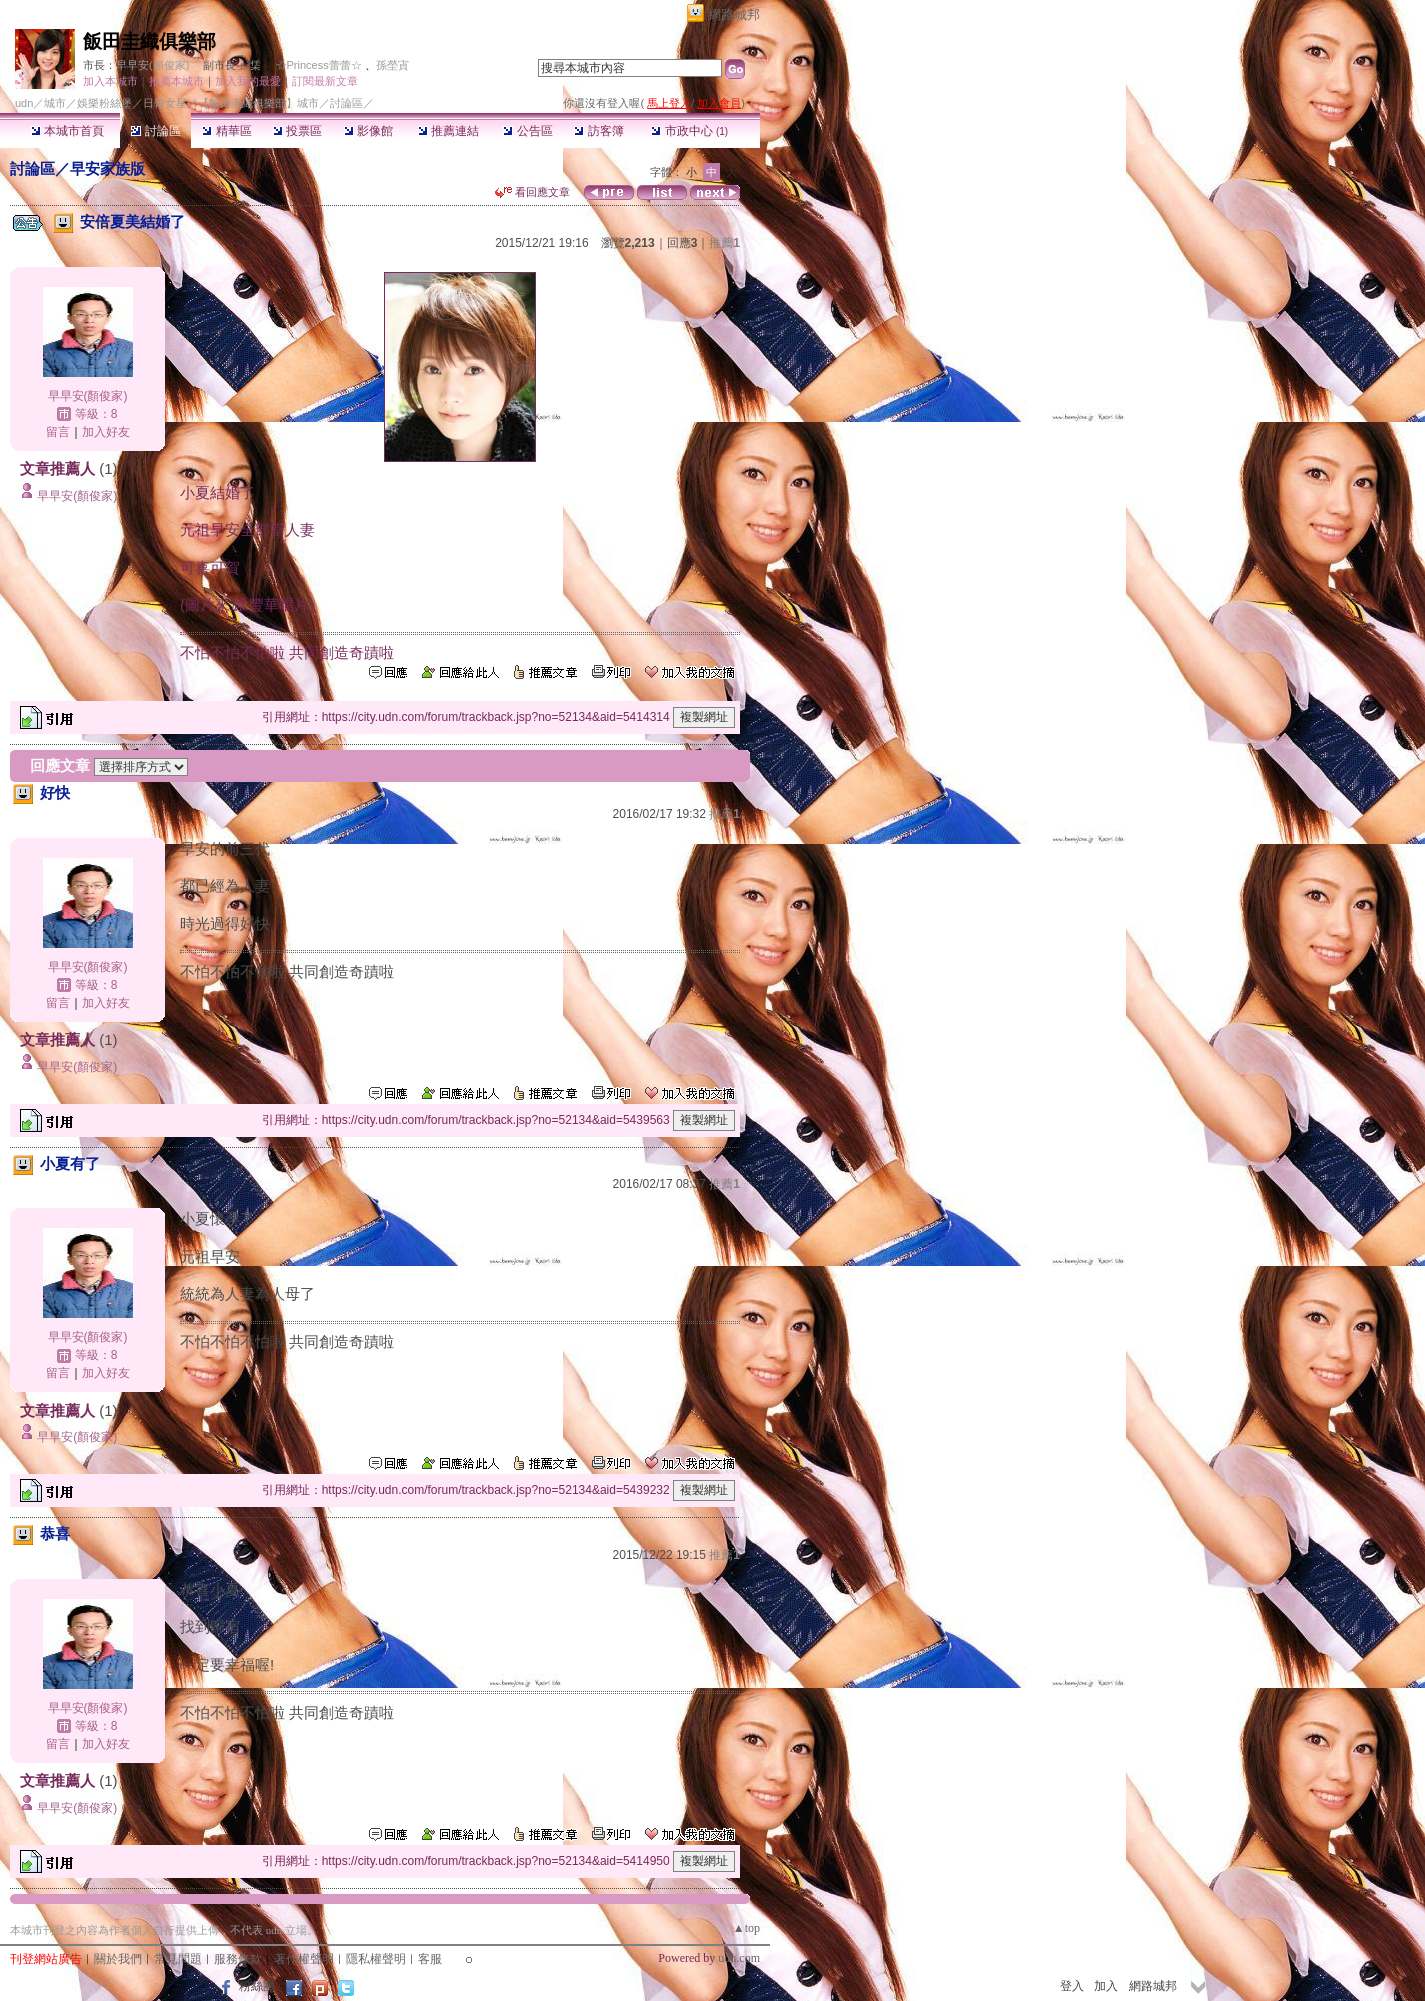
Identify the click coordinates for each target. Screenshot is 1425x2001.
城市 (55, 103)
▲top (746, 1928)
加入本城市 (110, 81)
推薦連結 (448, 131)
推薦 (724, 243)
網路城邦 (734, 14)
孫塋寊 (392, 65)
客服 (430, 1959)
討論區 (155, 131)
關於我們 (118, 1959)
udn (24, 103)
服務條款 (238, 1959)
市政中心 (689, 131)
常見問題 (178, 1959)
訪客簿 (598, 131)
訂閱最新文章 (325, 81)
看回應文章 (532, 192)
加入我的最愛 (248, 81)
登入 (1072, 1986)
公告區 (527, 131)
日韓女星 (165, 103)
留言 (58, 432)
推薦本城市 (176, 81)
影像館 (368, 131)
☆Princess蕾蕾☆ (319, 65)
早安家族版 (107, 168)
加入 (1106, 1986)
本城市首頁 (67, 131)
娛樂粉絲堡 (104, 103)
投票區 (297, 131)
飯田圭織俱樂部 (149, 41)
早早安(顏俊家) (152, 65)
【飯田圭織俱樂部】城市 (258, 103)
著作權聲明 (304, 1959)
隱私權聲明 (376, 1959)
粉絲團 (257, 1986)
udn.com (739, 1958)
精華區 (226, 131)
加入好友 (106, 432)
